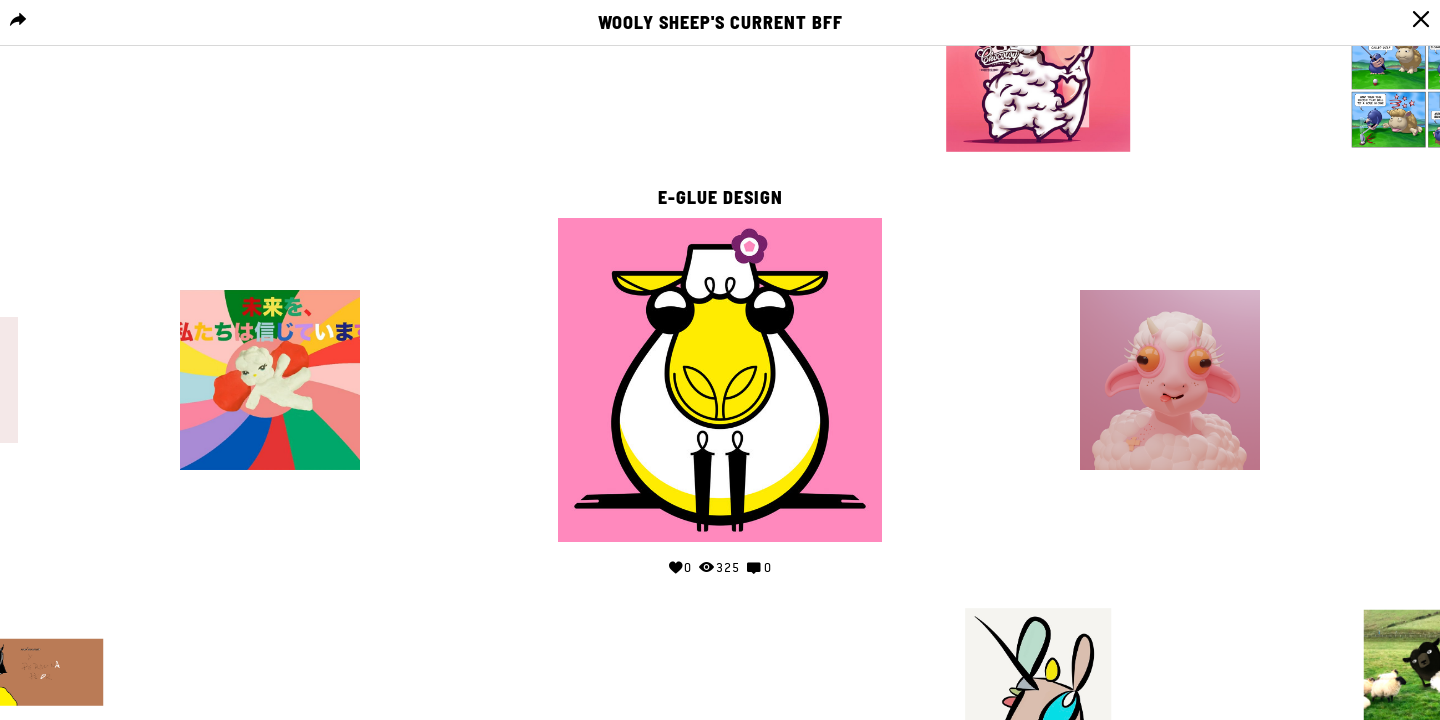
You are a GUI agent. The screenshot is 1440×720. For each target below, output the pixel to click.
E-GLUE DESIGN (720, 198)
